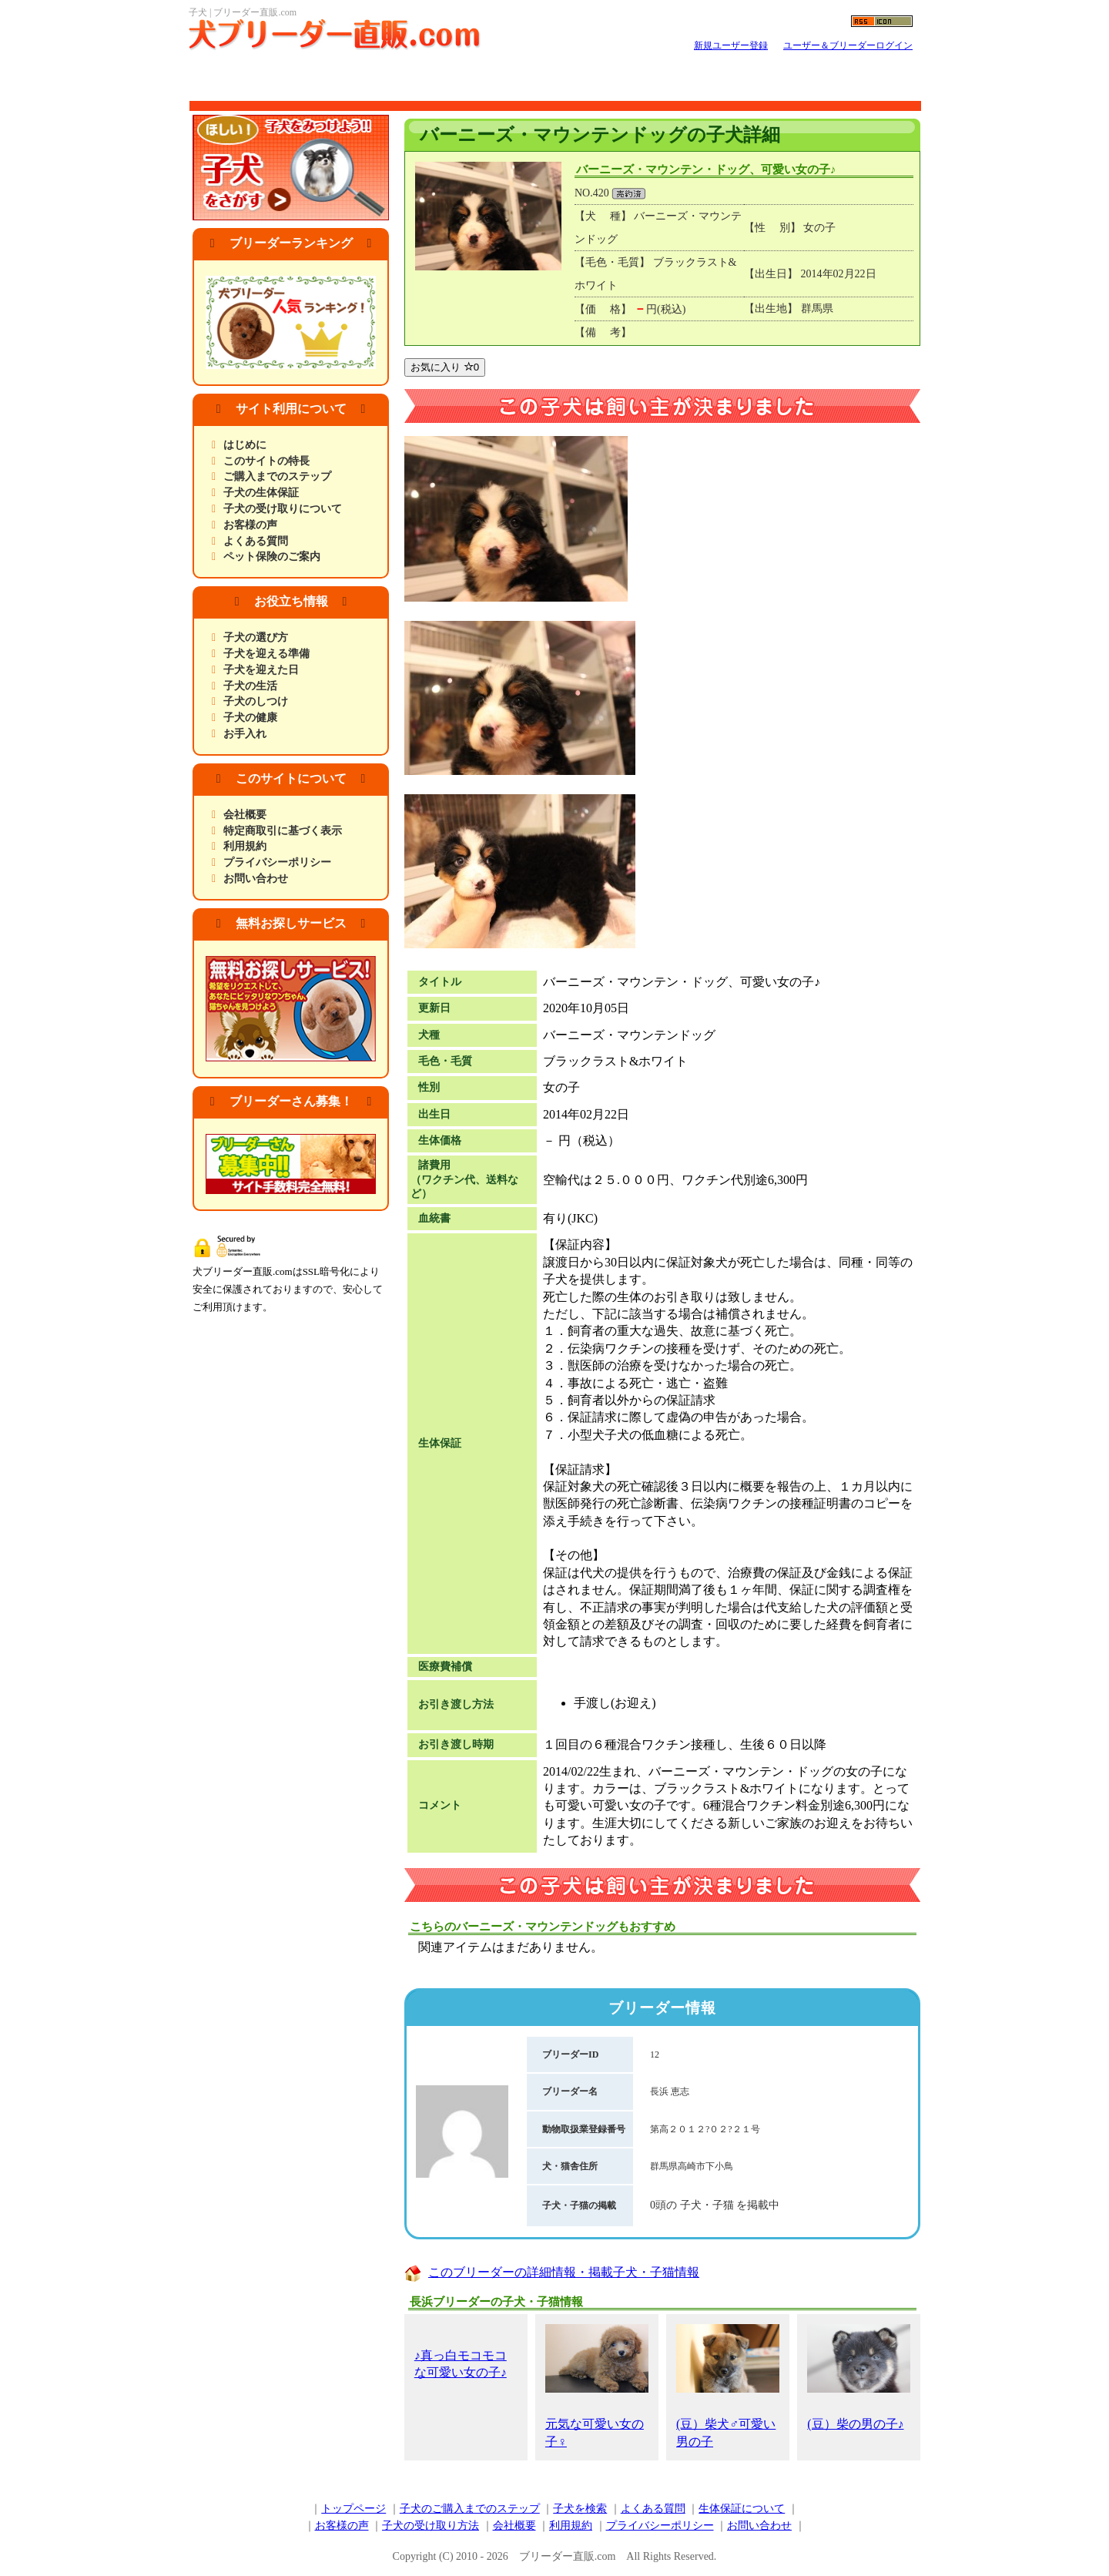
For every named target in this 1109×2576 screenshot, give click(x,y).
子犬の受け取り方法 (430, 2525)
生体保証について (742, 2508)
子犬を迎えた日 (261, 670)
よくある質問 (255, 541)
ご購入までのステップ (277, 476)
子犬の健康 (250, 717)
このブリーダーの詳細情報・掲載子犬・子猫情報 (563, 2272)
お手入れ (244, 734)
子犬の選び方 (255, 637)
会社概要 (244, 814)
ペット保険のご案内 (271, 556)
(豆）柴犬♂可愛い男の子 (727, 2386)
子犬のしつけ (255, 701)
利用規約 (244, 846)
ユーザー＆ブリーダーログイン (848, 45)
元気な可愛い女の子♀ (596, 2386)
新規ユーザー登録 (731, 45)
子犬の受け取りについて (282, 509)
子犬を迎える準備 (266, 653)
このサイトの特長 (266, 461)
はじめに (244, 445)
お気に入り (444, 367)
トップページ (353, 2508)
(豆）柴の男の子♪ (858, 2377)
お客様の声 (250, 525)
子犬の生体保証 (261, 492)
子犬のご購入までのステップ (470, 2508)
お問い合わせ (255, 878)
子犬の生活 (250, 686)
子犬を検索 (580, 2508)
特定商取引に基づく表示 (282, 831)
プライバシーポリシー (277, 862)
